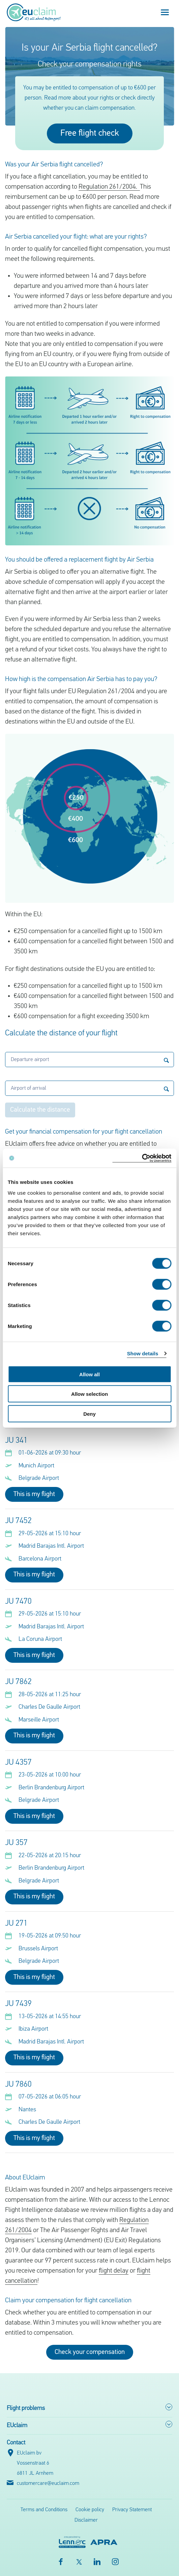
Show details (142, 1353)
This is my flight (34, 1494)
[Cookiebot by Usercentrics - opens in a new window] (141, 1158)
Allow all (89, 1374)
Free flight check (89, 133)
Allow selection (89, 1394)
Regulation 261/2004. (109, 187)
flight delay (113, 2271)
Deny (89, 1413)
